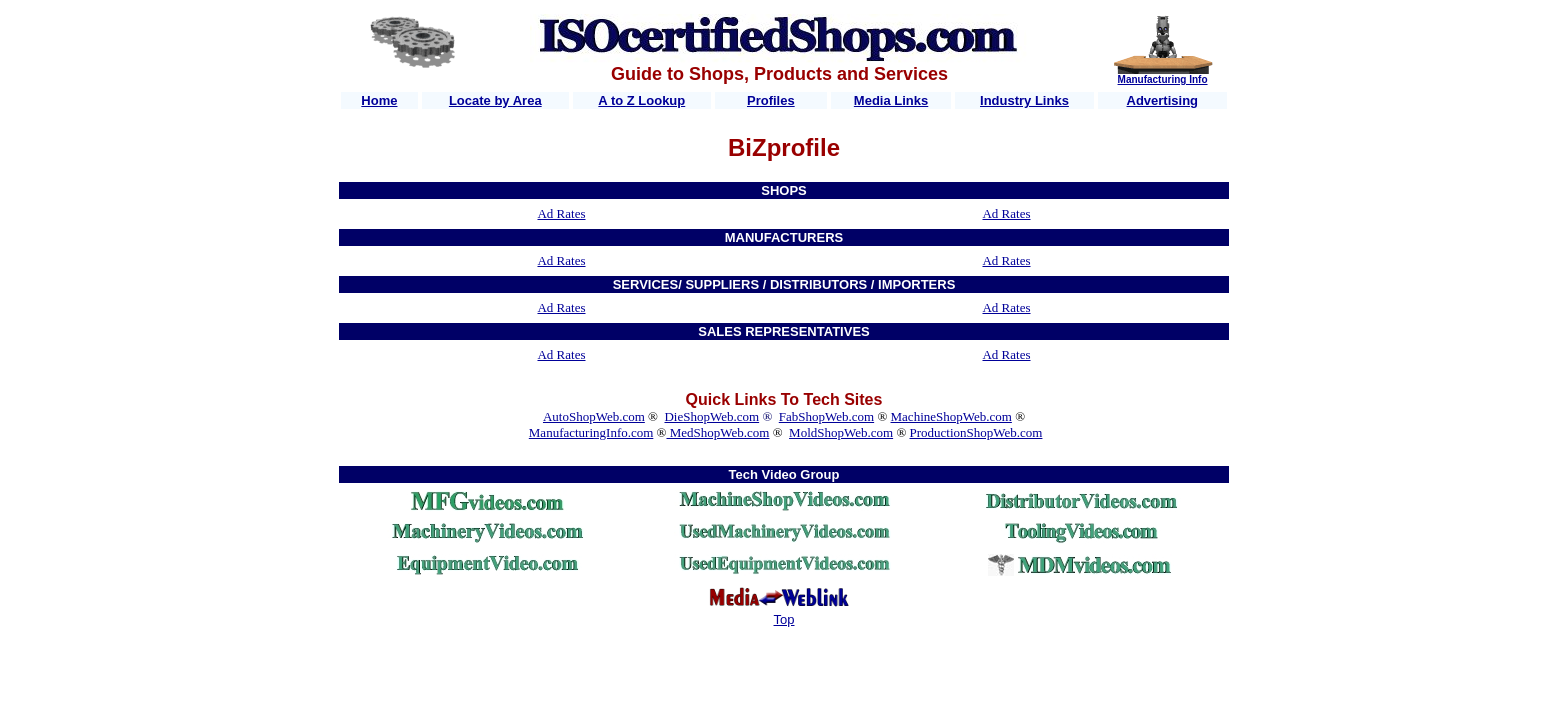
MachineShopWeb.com (951, 416)
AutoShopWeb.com (594, 416)
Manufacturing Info (1163, 79)
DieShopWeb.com (711, 416)
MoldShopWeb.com (841, 432)
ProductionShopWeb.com (976, 432)
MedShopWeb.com (717, 432)
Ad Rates (561, 213)
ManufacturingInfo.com (591, 432)
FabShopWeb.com (826, 416)
